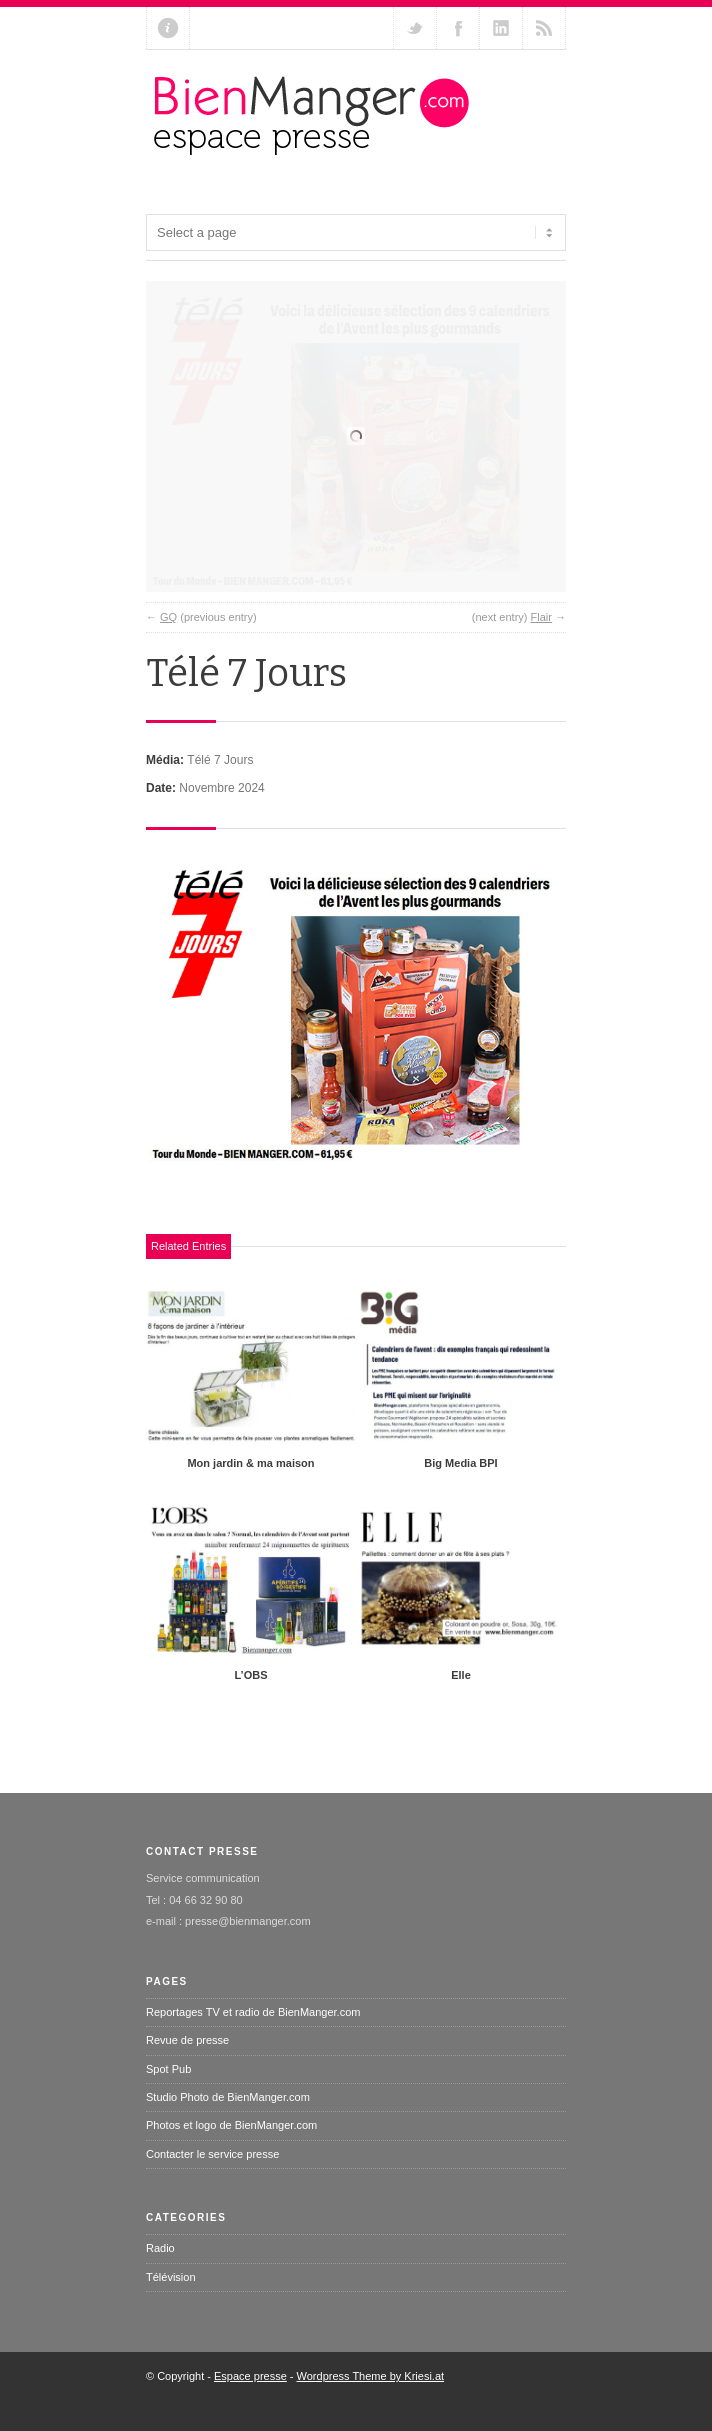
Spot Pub (168, 2098)
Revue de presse (187, 2069)
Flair (541, 646)
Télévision (171, 2306)
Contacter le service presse (212, 2183)
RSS (544, 28)
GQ (168, 646)
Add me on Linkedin (501, 28)
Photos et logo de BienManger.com (231, 2154)
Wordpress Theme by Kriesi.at (371, 2405)
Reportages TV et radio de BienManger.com (253, 2041)
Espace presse (250, 2405)
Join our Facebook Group (458, 28)
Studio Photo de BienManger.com (228, 2126)
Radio (160, 2277)
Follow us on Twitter (415, 28)
